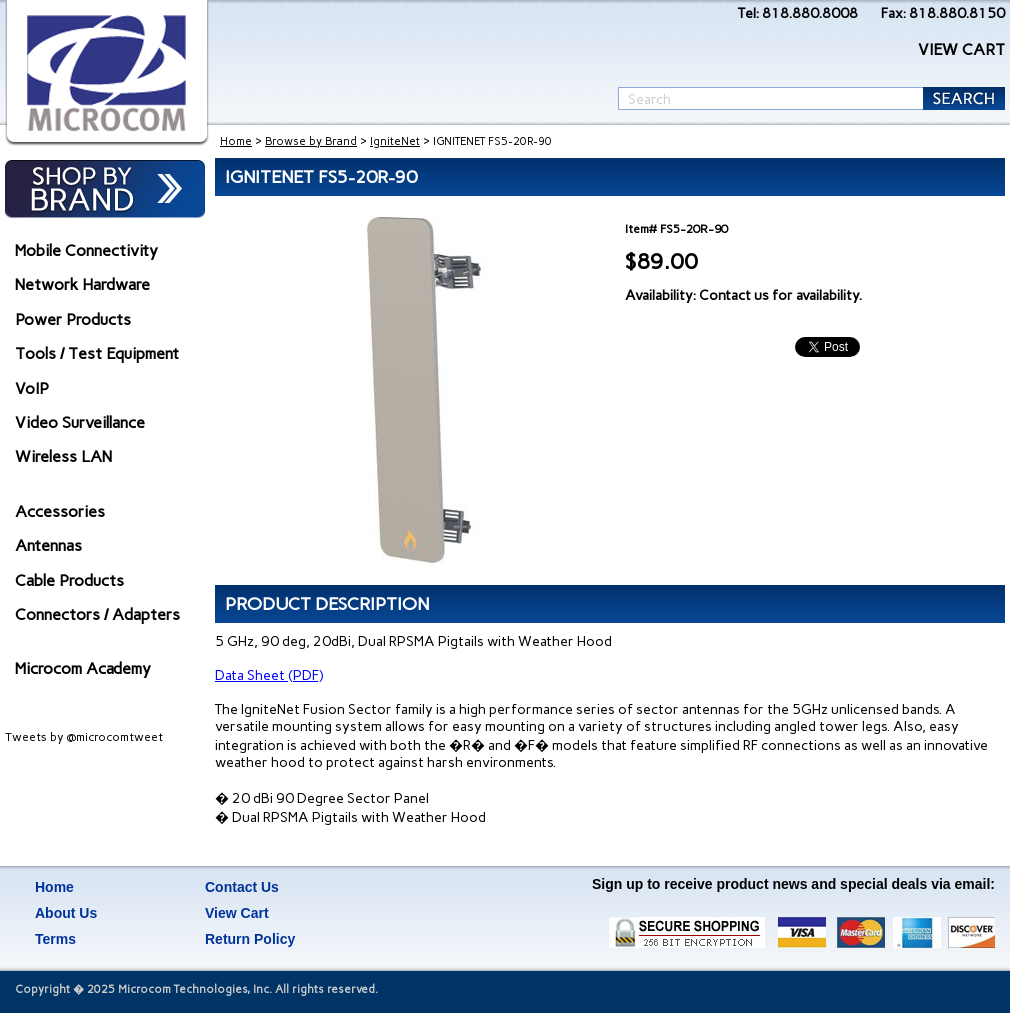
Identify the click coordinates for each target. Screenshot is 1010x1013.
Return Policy (250, 939)
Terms (55, 939)
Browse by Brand (311, 141)
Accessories (60, 511)
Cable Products (69, 580)
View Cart (237, 913)
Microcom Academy (83, 668)
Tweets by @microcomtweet (84, 737)
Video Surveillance (80, 422)
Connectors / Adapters (97, 614)
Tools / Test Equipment (97, 353)
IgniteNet (395, 141)
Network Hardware (82, 284)
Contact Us (242, 887)
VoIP (32, 388)
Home (236, 141)
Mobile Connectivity (86, 250)
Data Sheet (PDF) (269, 675)
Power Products (73, 319)
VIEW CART (961, 49)
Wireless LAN (63, 456)
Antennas (48, 545)
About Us (66, 913)
